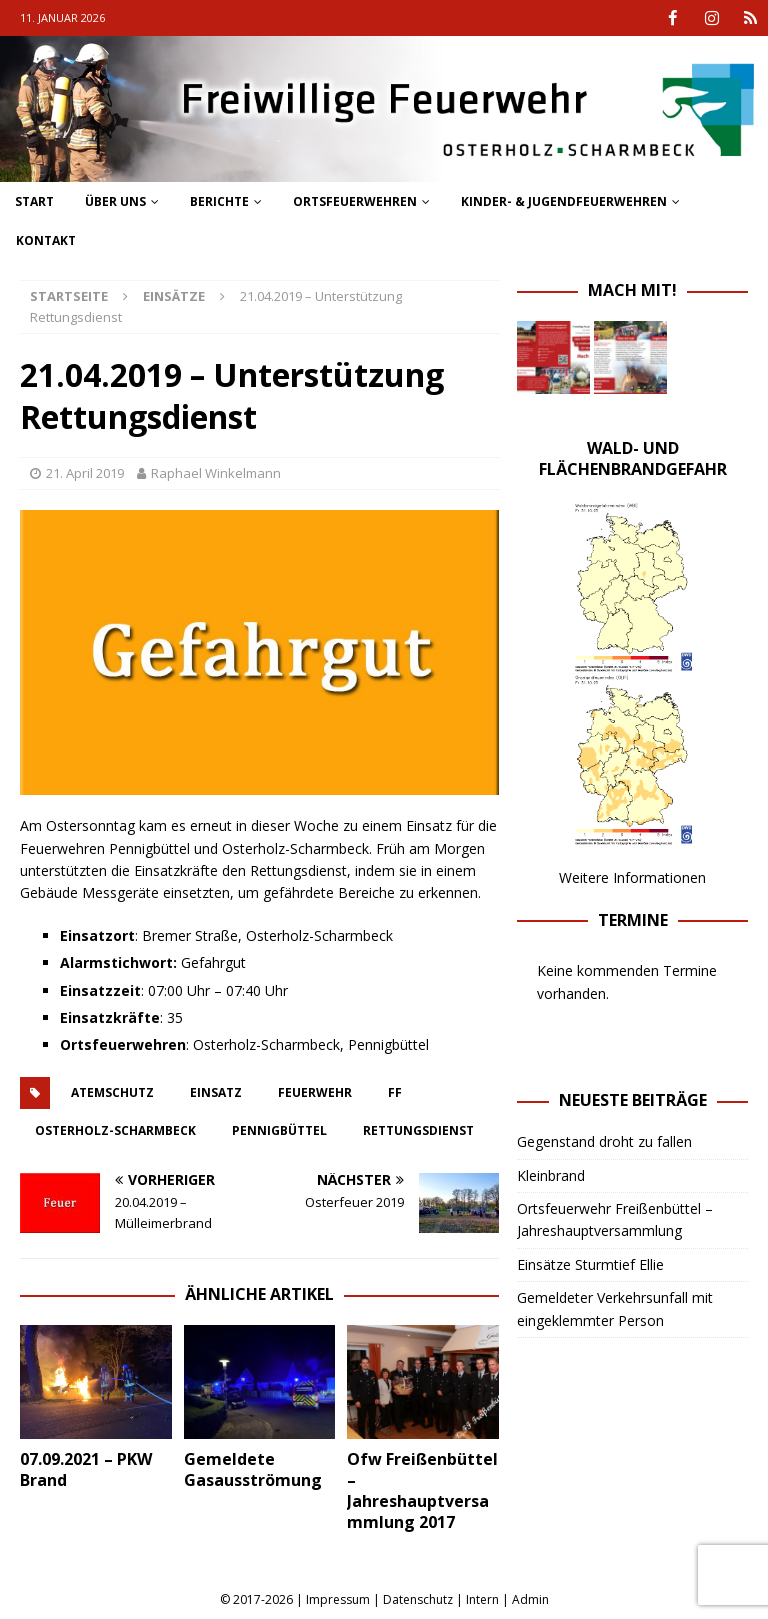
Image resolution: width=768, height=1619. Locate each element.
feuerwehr (315, 1091)
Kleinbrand (551, 1174)
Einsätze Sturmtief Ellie (590, 1263)
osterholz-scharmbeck (115, 1129)
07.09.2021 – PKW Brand (86, 1468)
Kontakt (46, 240)
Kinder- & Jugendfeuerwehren (564, 200)
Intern (482, 1599)
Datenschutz (418, 1599)
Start (34, 200)
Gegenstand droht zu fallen (604, 1141)
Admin (530, 1599)
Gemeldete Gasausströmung (253, 1469)
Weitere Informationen (632, 877)
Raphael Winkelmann (216, 473)
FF (395, 1091)
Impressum (338, 1599)
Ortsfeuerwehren (355, 200)
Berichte (219, 200)
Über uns (115, 200)
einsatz (216, 1091)
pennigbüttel (279, 1129)
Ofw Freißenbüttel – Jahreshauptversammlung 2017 (422, 1490)
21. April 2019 (85, 473)
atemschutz (112, 1091)
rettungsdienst (418, 1129)
